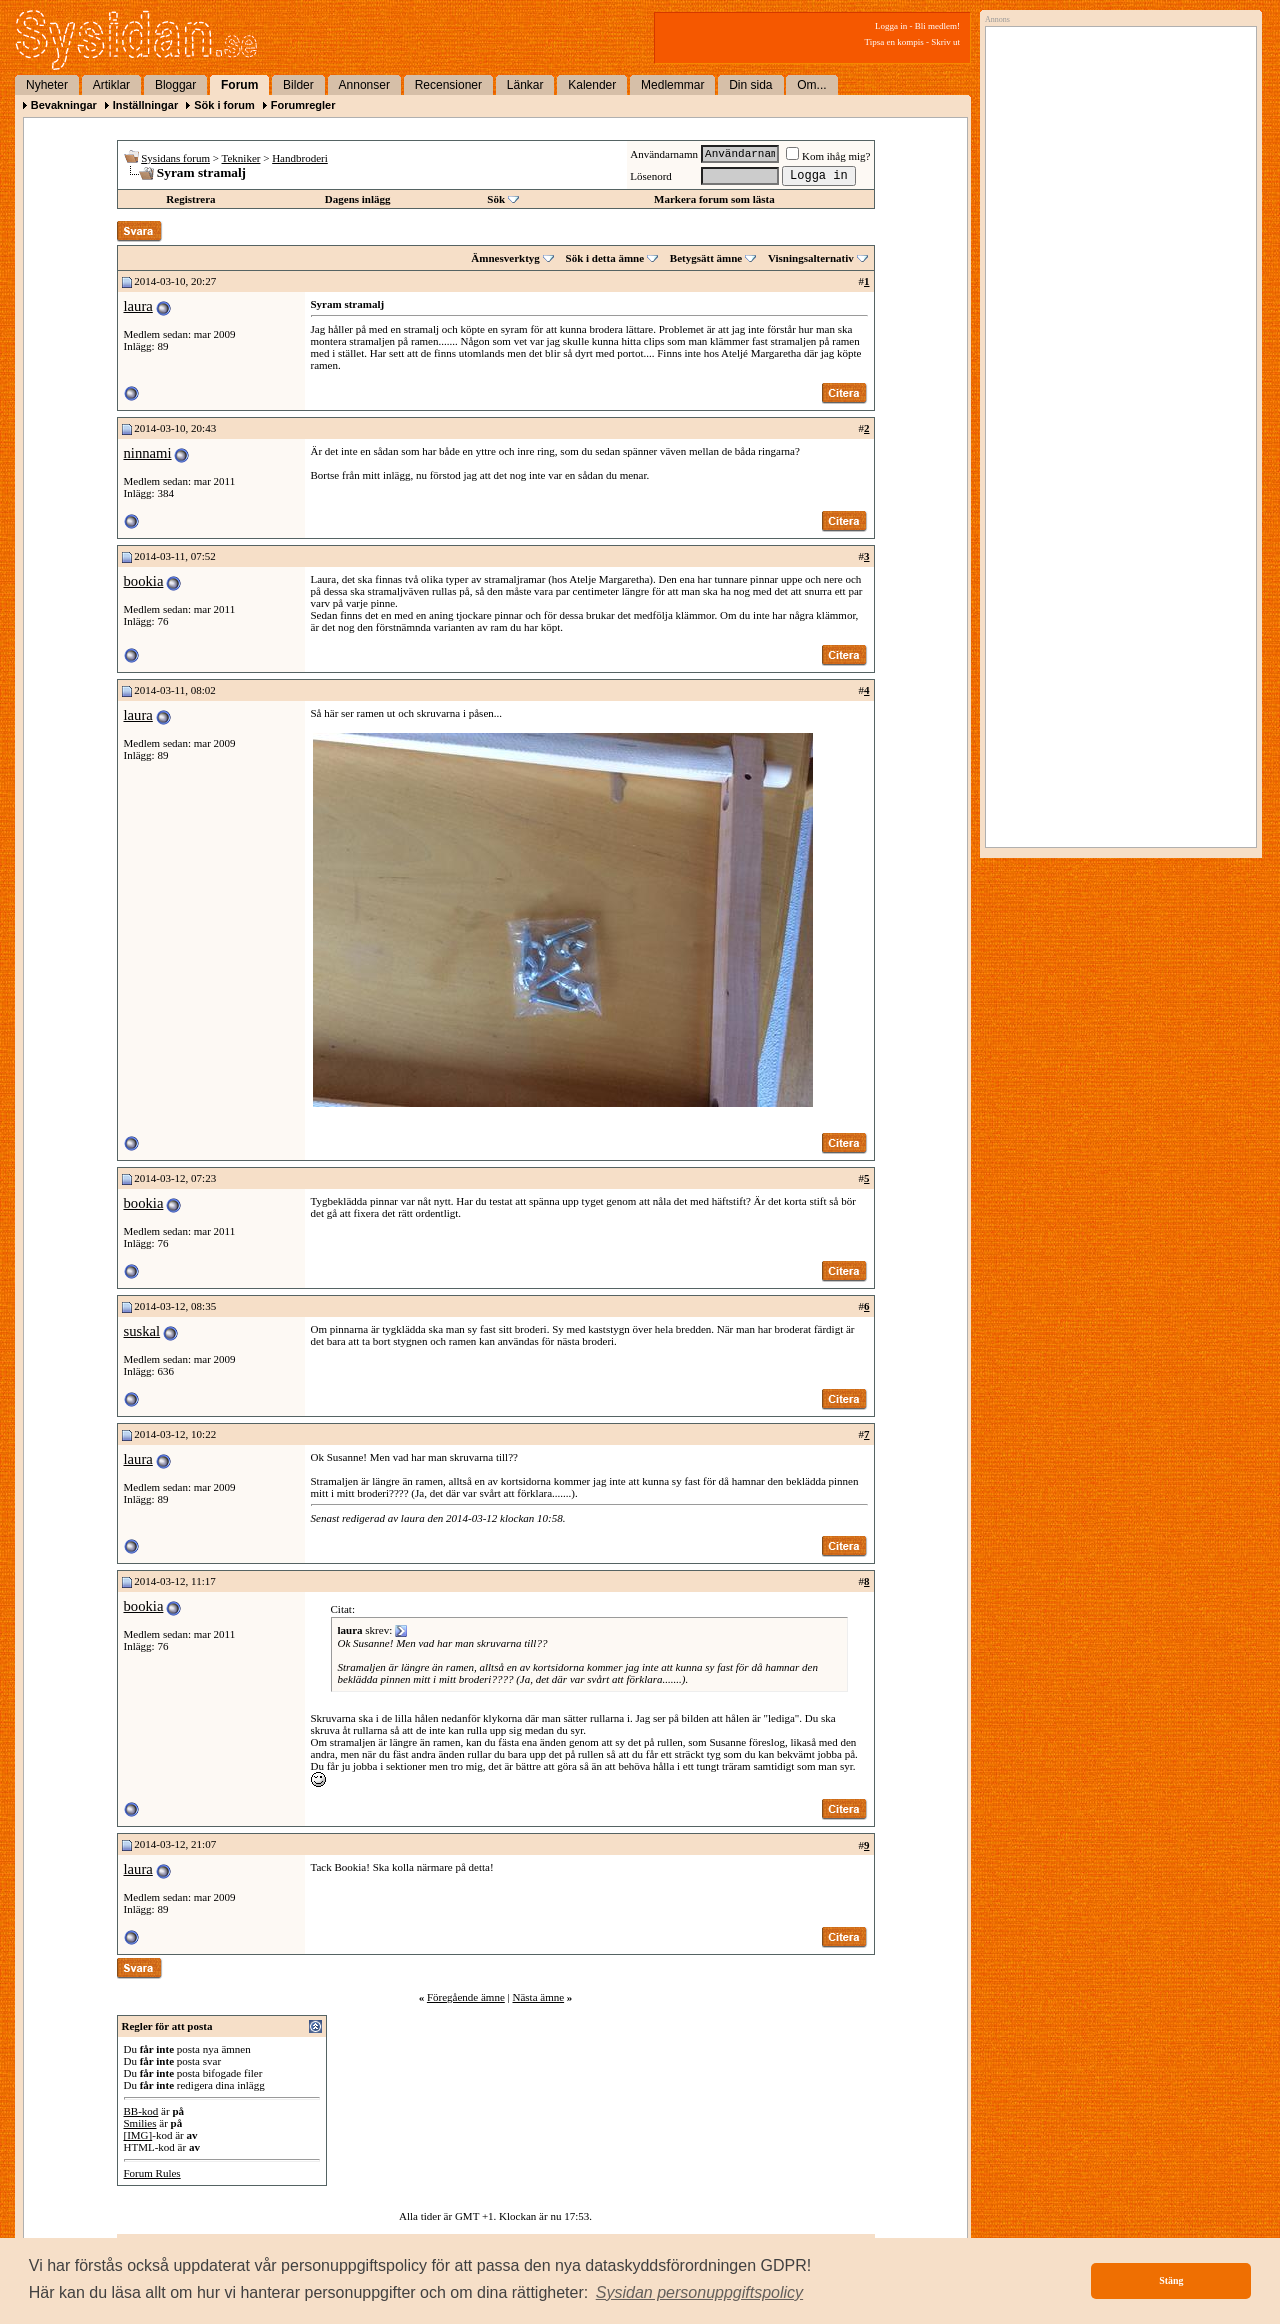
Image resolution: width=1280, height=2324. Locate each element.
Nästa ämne (538, 1997)
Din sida (750, 85)
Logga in (891, 26)
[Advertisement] (1116, 237)
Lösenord (651, 176)
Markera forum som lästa (714, 199)
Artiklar (111, 85)
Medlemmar (672, 85)
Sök (496, 199)
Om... (811, 85)
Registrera (190, 199)
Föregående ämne (466, 1997)
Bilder (298, 85)
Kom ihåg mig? (828, 156)
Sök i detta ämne (605, 258)
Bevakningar (64, 105)
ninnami (148, 453)
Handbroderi (300, 158)
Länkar (525, 85)
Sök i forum (224, 105)
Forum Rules (152, 2173)
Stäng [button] (1171, 2280)
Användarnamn (664, 154)
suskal (142, 1331)
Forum (239, 85)
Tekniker (241, 158)
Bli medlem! (937, 26)
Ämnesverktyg (505, 258)
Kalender (592, 85)
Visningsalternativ (811, 258)
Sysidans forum (175, 158)
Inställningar (145, 105)
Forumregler (303, 105)
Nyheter (47, 85)
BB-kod (141, 2111)
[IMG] (138, 2135)
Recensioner (448, 85)
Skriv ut (945, 42)
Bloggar (175, 85)
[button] (700, 2293)
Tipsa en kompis (894, 42)
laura (138, 306)
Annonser (364, 85)
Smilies (140, 2123)
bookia (144, 581)
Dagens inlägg (358, 199)
